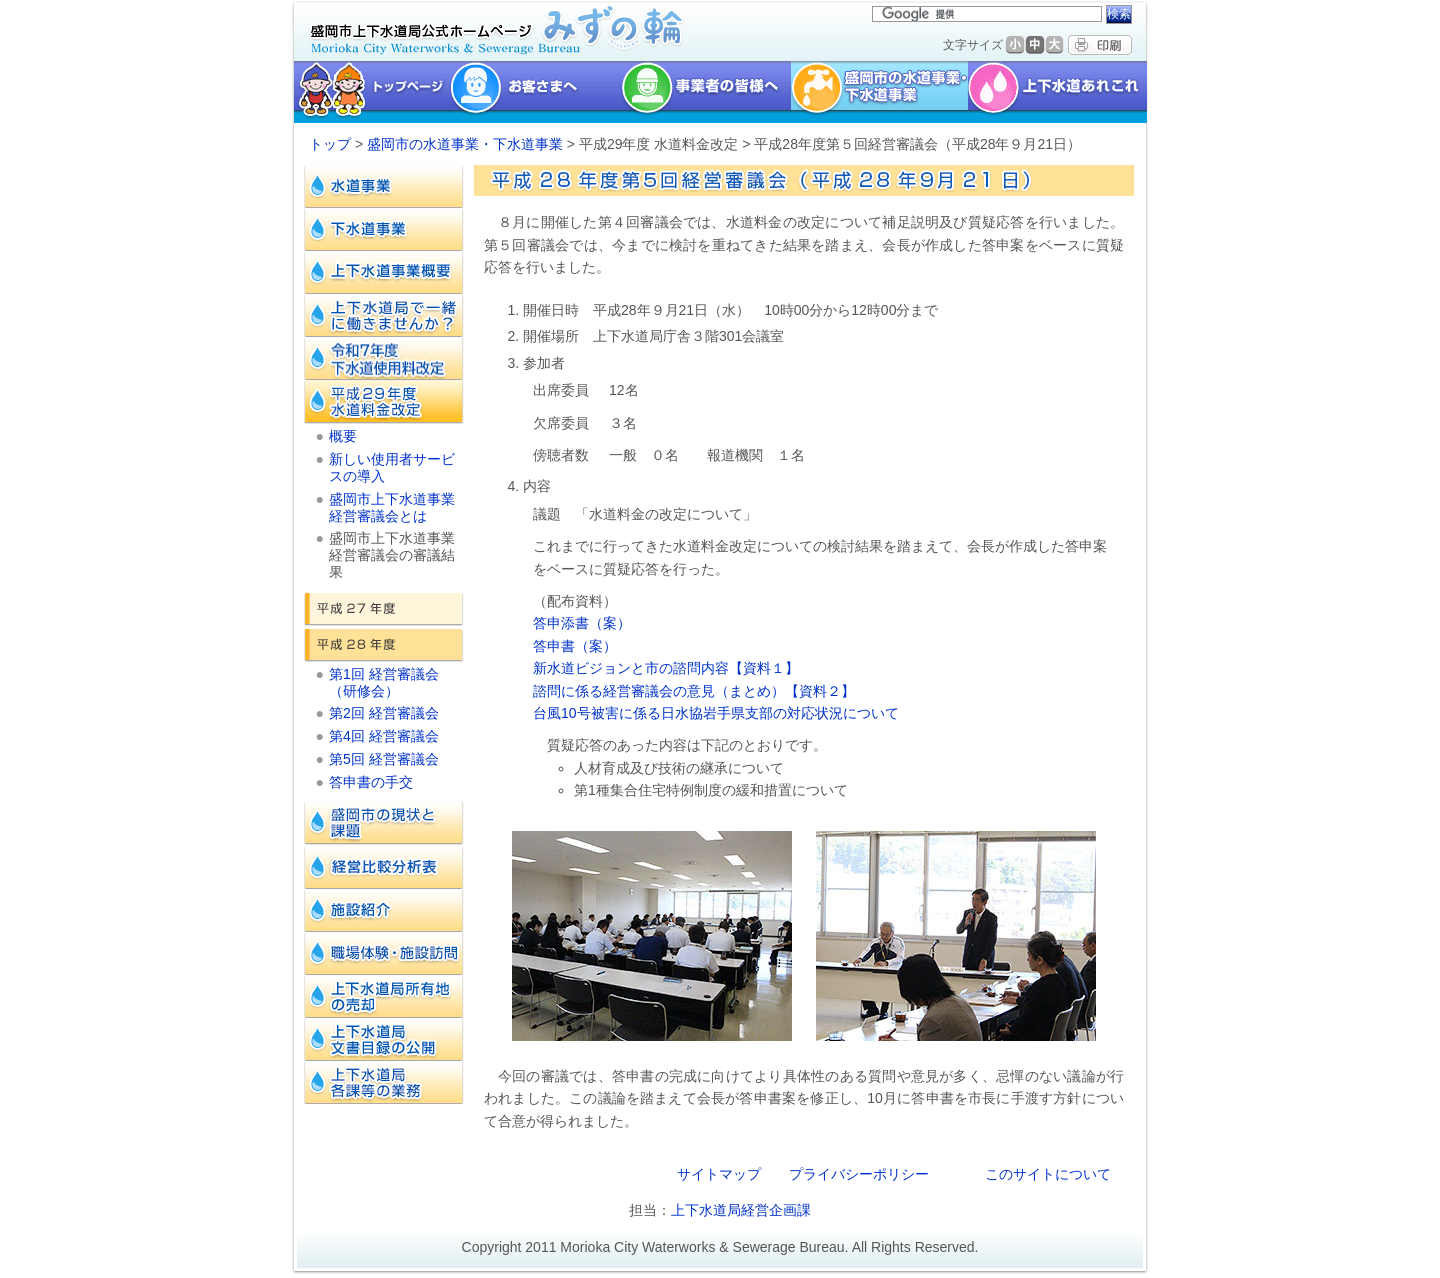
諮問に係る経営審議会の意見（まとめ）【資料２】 (694, 691)
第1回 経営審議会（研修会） (384, 682)
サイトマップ (719, 1174)
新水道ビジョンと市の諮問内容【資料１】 (666, 668)
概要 (343, 436)
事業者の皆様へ (706, 92)
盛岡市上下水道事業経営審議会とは (392, 507)
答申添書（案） (582, 623)
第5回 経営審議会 (384, 759)
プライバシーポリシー (859, 1174)
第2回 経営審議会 (384, 713)
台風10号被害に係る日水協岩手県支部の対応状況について (716, 713)
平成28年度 (384, 645)
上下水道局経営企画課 (741, 1210)
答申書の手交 (371, 782)
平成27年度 (384, 609)
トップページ (369, 92)
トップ (330, 144)
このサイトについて (1048, 1174)
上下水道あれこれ (1059, 92)
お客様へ (535, 92)
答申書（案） (575, 646)
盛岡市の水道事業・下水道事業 (879, 92)
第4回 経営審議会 (384, 736)
